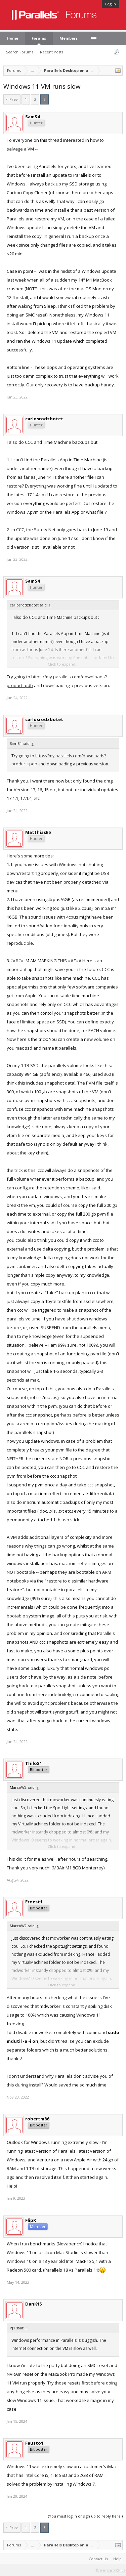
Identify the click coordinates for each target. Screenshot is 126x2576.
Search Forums (19, 51)
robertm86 (37, 2118)
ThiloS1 (33, 1763)
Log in (110, 3)
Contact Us (98, 2558)
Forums (39, 38)
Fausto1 (34, 2443)
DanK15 (33, 2303)
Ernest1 (33, 1901)
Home (12, 38)
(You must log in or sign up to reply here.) (85, 2516)
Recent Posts (51, 51)
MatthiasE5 (38, 832)
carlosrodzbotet (44, 418)
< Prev (12, 99)
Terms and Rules (111, 2570)
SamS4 (32, 116)
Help (117, 2558)
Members (68, 38)
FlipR (30, 2220)
